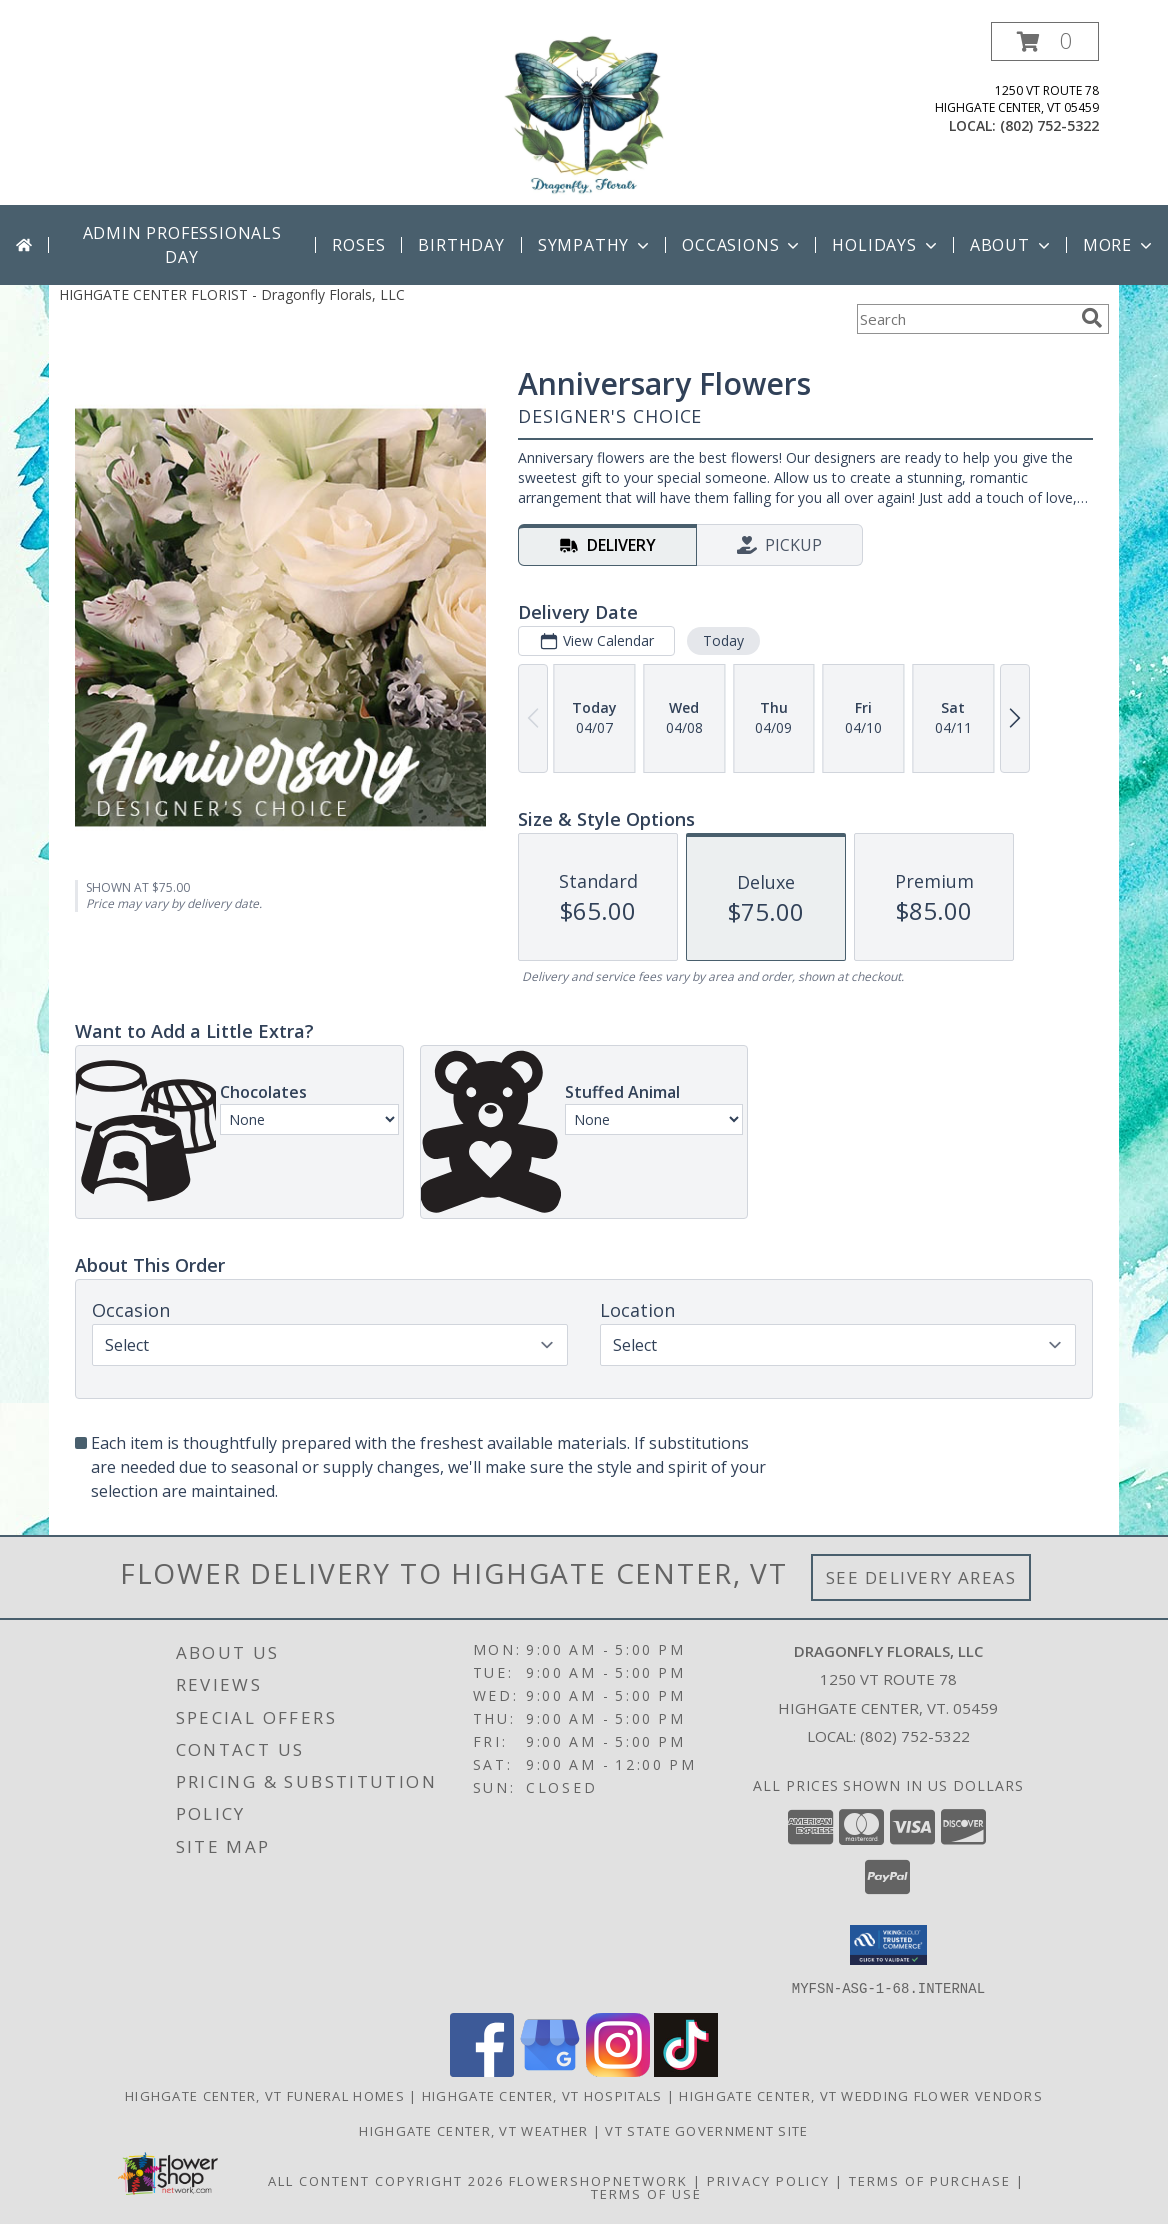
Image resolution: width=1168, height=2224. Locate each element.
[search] (1092, 318)
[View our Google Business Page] (550, 2070)
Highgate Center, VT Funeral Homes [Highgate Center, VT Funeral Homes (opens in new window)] (265, 2095)
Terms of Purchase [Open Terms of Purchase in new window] (930, 2180)
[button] (1045, 41)
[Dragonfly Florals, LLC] (584, 113)
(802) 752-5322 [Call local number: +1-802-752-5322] (1049, 125)
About (1012, 245)
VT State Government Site (706, 2130)
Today (723, 640)
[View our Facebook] (482, 2070)
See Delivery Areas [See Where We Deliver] (921, 1577)
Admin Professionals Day (182, 245)
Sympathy (595, 245)
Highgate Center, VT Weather (473, 2130)
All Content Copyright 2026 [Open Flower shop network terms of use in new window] (386, 2180)
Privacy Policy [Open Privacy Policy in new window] (768, 2180)
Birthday (461, 245)
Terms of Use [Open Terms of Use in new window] (646, 2193)
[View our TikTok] (686, 2070)
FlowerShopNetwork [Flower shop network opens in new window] (598, 2180)
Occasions (742, 245)
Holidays (886, 245)
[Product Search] (965, 319)
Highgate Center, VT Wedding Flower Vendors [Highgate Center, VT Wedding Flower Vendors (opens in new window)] (861, 2095)
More (1119, 245)
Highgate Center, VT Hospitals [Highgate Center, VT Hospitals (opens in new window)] (542, 2095)
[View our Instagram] (618, 2070)
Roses (358, 245)
